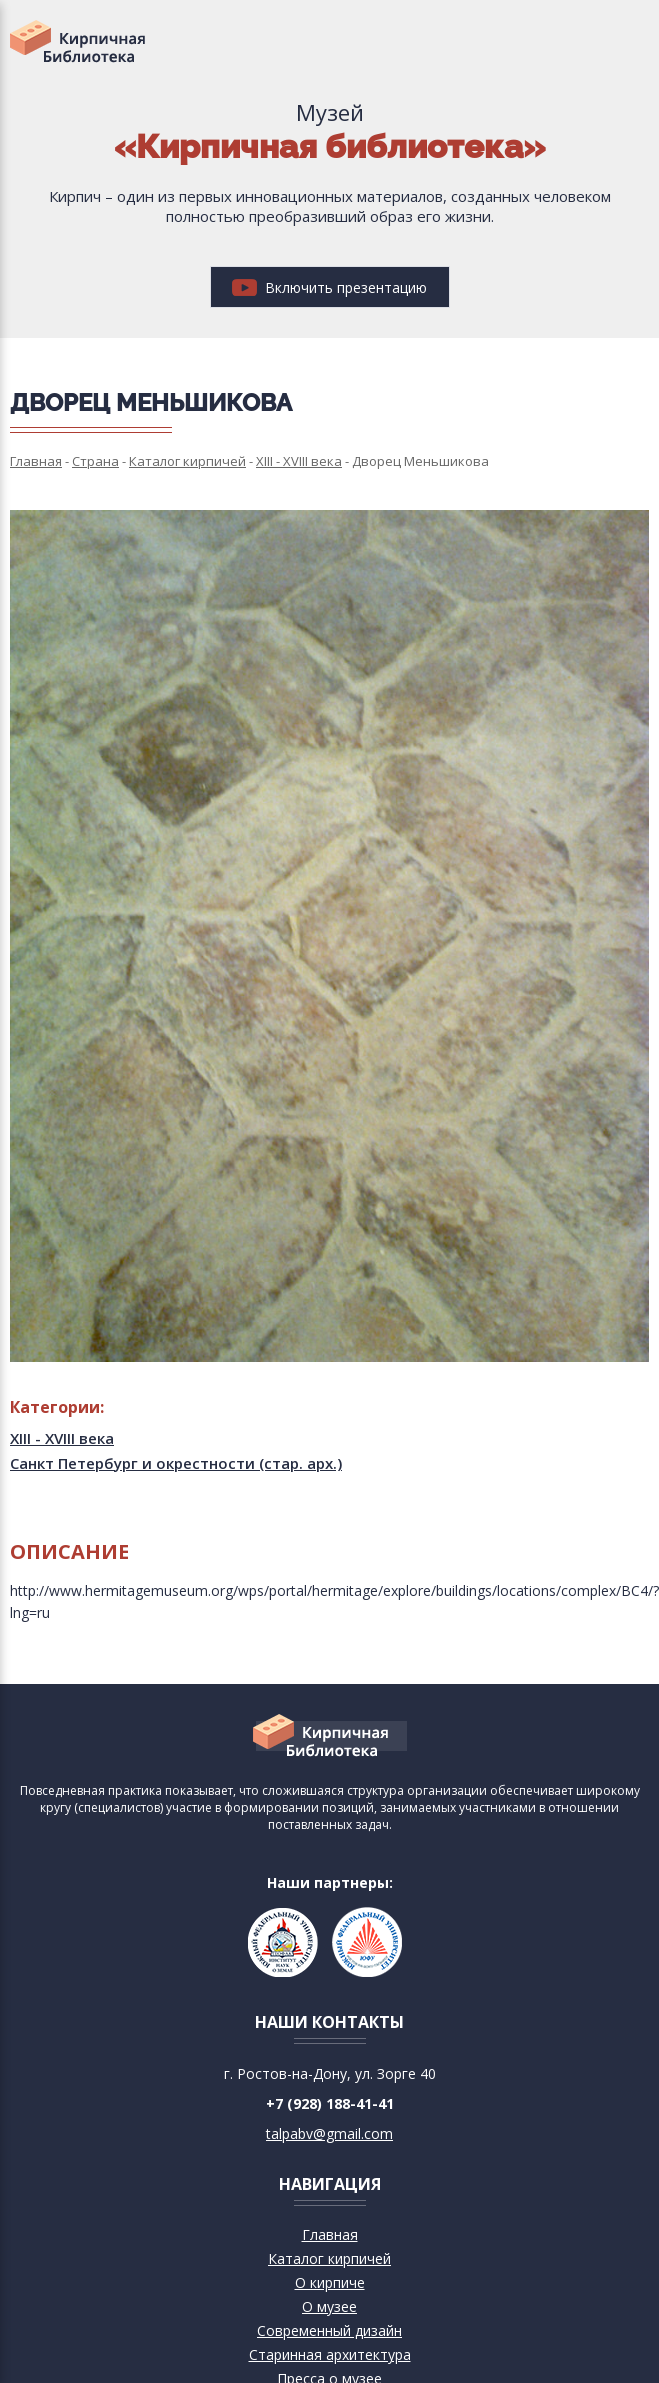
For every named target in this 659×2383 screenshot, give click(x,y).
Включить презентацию (329, 287)
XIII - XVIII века (62, 1438)
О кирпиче (330, 2282)
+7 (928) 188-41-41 (330, 2103)
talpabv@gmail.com (329, 2133)
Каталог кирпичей (329, 2258)
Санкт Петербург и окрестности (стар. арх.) (176, 1463)
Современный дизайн (329, 2330)
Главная (330, 2234)
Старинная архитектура (330, 2354)
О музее (329, 2306)
